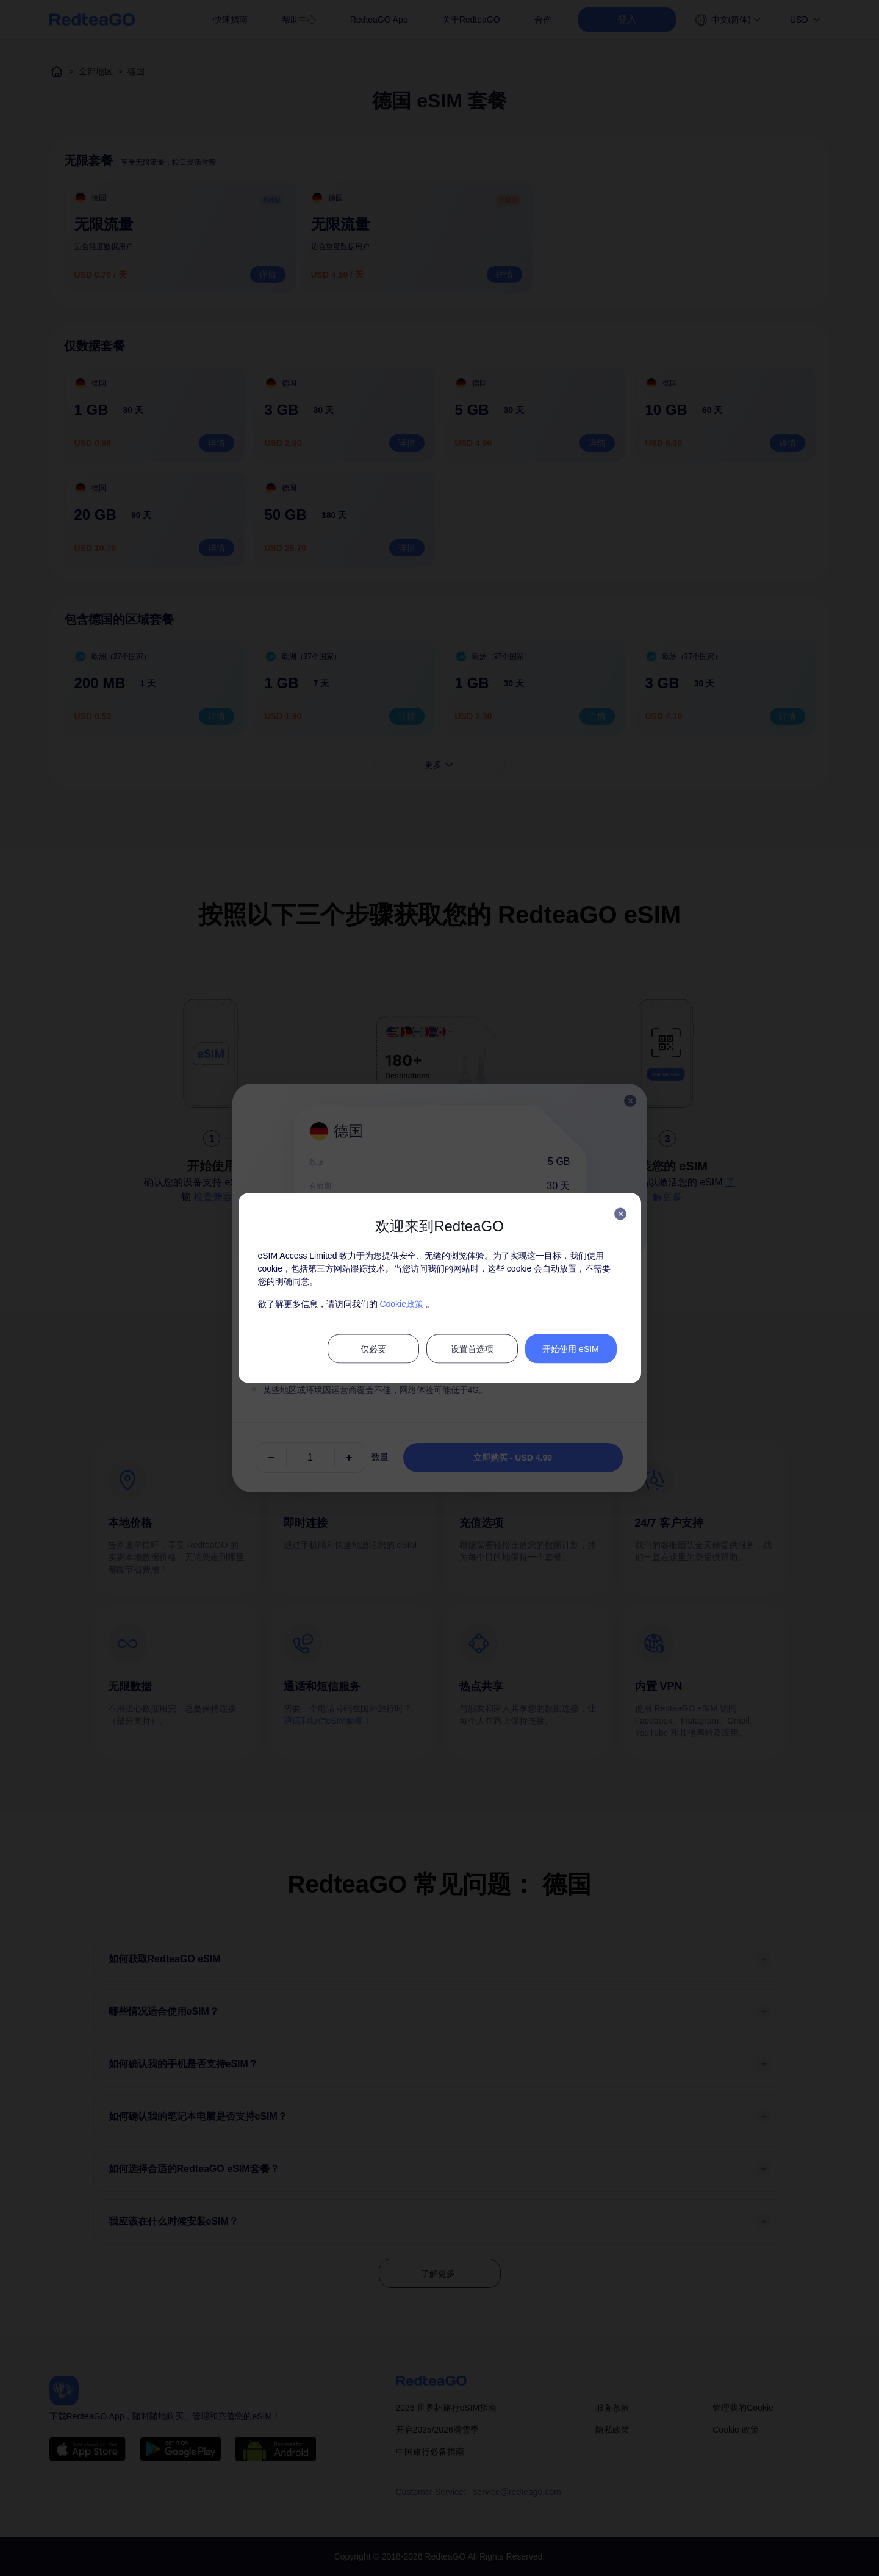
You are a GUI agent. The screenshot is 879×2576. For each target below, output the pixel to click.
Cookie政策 (401, 1304)
